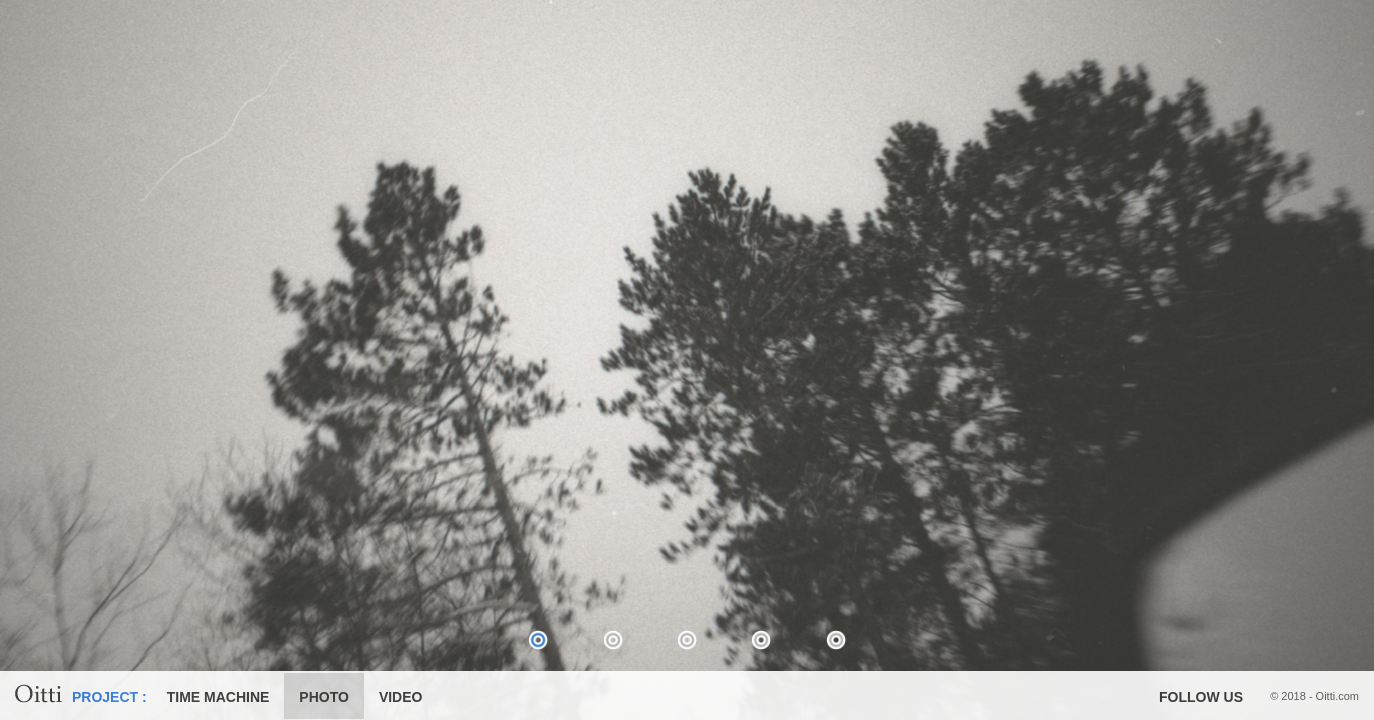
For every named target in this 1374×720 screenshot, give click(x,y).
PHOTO (324, 697)
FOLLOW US (1201, 697)
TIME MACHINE (218, 697)
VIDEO (401, 697)
